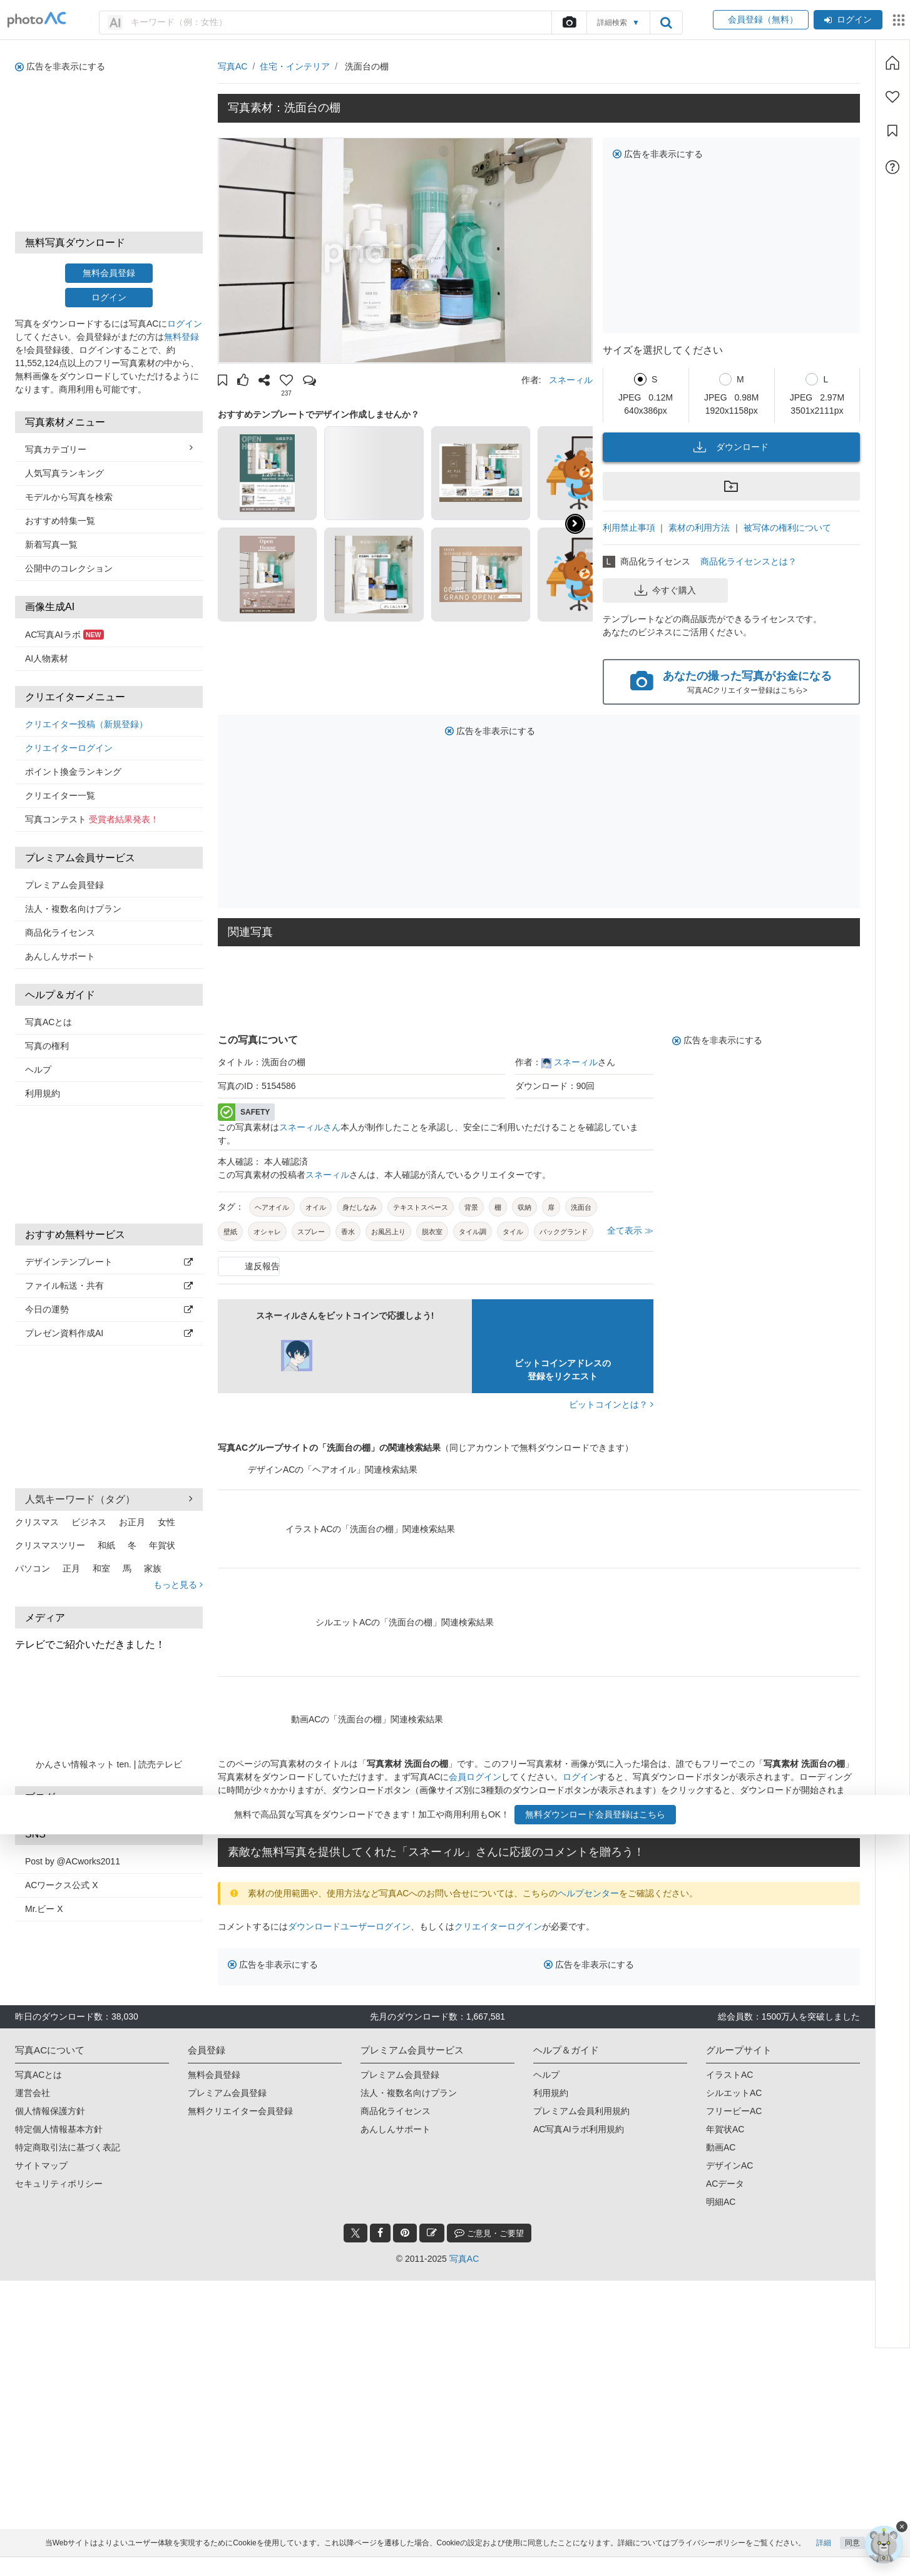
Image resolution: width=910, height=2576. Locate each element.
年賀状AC (725, 2129)
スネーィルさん (309, 1127)
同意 (852, 2561)
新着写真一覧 (51, 544)
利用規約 (42, 1093)
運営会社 (32, 2093)
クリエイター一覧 (60, 795)
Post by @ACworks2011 (72, 1861)
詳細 (823, 2561)
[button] (222, 382)
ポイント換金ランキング (73, 772)
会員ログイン (475, 1777)
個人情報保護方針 (50, 2111)
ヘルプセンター (588, 1893)
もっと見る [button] (178, 1585)
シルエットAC (734, 2093)
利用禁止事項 (629, 528)
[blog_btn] (431, 2233)
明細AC (720, 2202)
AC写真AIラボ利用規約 (578, 2129)
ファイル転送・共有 (109, 1285)
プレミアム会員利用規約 (581, 2111)
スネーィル (571, 380)
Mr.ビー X (44, 1909)
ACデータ (725, 2184)
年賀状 (162, 1545)
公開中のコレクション (69, 568)
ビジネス (88, 1522)
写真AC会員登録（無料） (337, 1816)
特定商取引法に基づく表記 (67, 2147)
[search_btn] (666, 22)
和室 (101, 1568)
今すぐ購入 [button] (665, 590)
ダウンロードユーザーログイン (349, 1926)
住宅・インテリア (295, 66)
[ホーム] (892, 62)
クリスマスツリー (50, 1545)
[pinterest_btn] (405, 2233)
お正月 (132, 1522)
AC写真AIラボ (64, 635)
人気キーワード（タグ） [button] (109, 1499)
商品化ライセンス (60, 933)
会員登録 (796, 1803)
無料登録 (181, 337)
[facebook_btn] (380, 2233)
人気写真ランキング (64, 473)
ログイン (848, 19)
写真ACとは (48, 1022)
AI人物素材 (46, 658)
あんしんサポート (60, 956)
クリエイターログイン (69, 748)
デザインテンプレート (109, 1262)
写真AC (232, 66)
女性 (166, 1522)
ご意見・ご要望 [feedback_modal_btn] (489, 2232)
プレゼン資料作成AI (109, 1333)
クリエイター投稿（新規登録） (86, 724)
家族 (152, 1568)
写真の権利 (47, 1046)
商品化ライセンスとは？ (748, 561)
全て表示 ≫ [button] (630, 1230)
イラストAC (729, 2075)
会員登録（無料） (760, 19)
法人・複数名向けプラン (73, 909)
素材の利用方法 (699, 528)
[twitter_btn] (355, 2233)
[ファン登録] (892, 97)
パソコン (32, 1568)
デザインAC (729, 2165)
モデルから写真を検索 (69, 497)
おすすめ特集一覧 (60, 521)
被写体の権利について (787, 528)
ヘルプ (38, 1070)
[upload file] (568, 22)
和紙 (106, 1545)
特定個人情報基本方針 (59, 2129)
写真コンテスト (92, 819)
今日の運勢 (109, 1309)
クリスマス (37, 1522)
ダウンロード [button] (731, 447)
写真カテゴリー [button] (109, 448)
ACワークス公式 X (61, 1885)
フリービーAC (734, 2111)
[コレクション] (892, 131)
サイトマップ (41, 2165)
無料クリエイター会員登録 (240, 2111)
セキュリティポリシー (59, 2184)
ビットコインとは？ (611, 1404)
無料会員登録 (109, 273)
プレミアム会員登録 (64, 885)
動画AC (720, 2147)
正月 (71, 1568)
